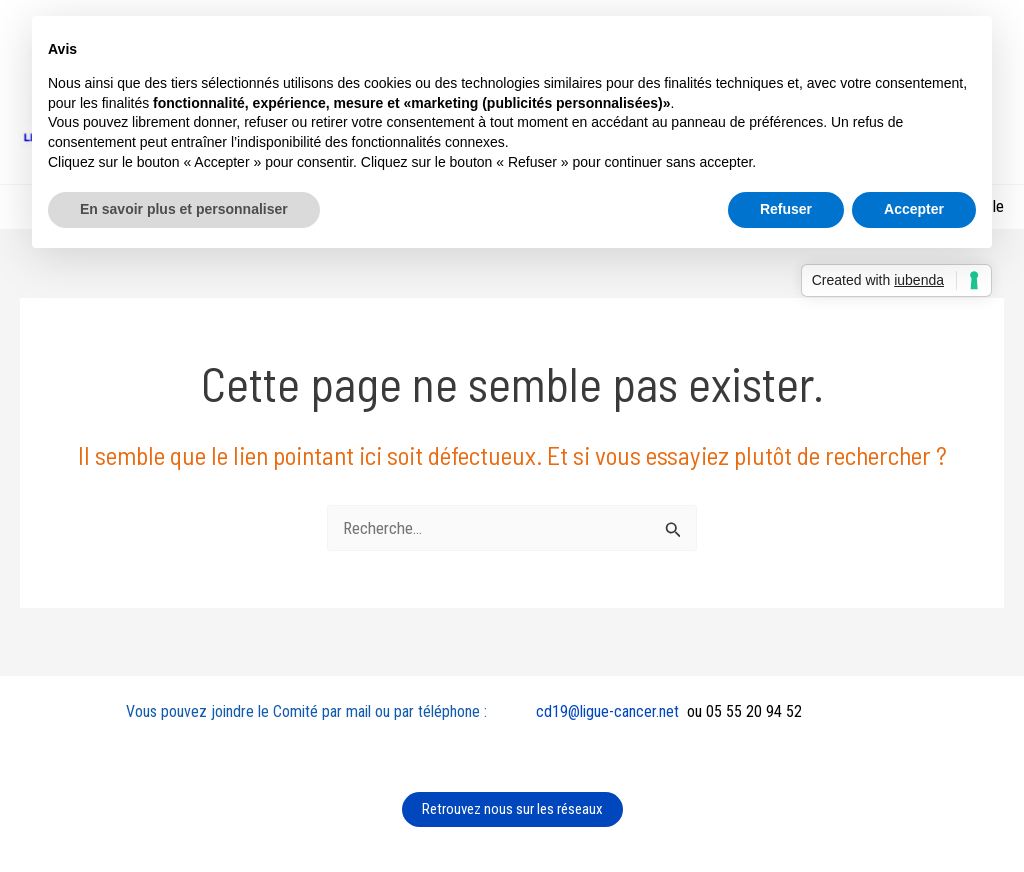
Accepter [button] (914, 209)
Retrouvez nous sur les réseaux (512, 809)
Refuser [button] (786, 209)
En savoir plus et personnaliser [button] (184, 209)
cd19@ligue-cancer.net (607, 711)
